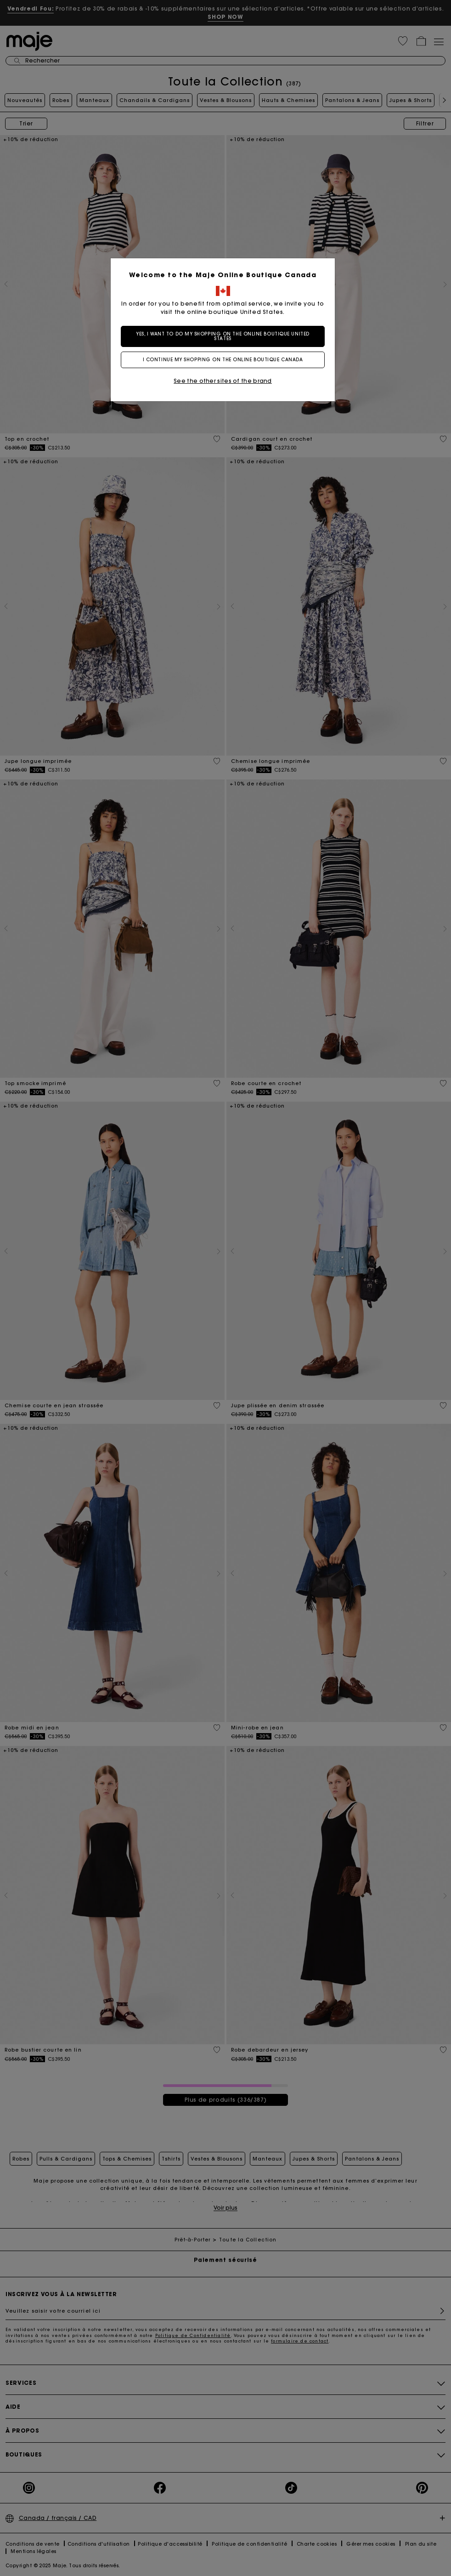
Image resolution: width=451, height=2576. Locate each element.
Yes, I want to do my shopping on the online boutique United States (225, 336)
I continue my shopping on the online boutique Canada (226, 360)
